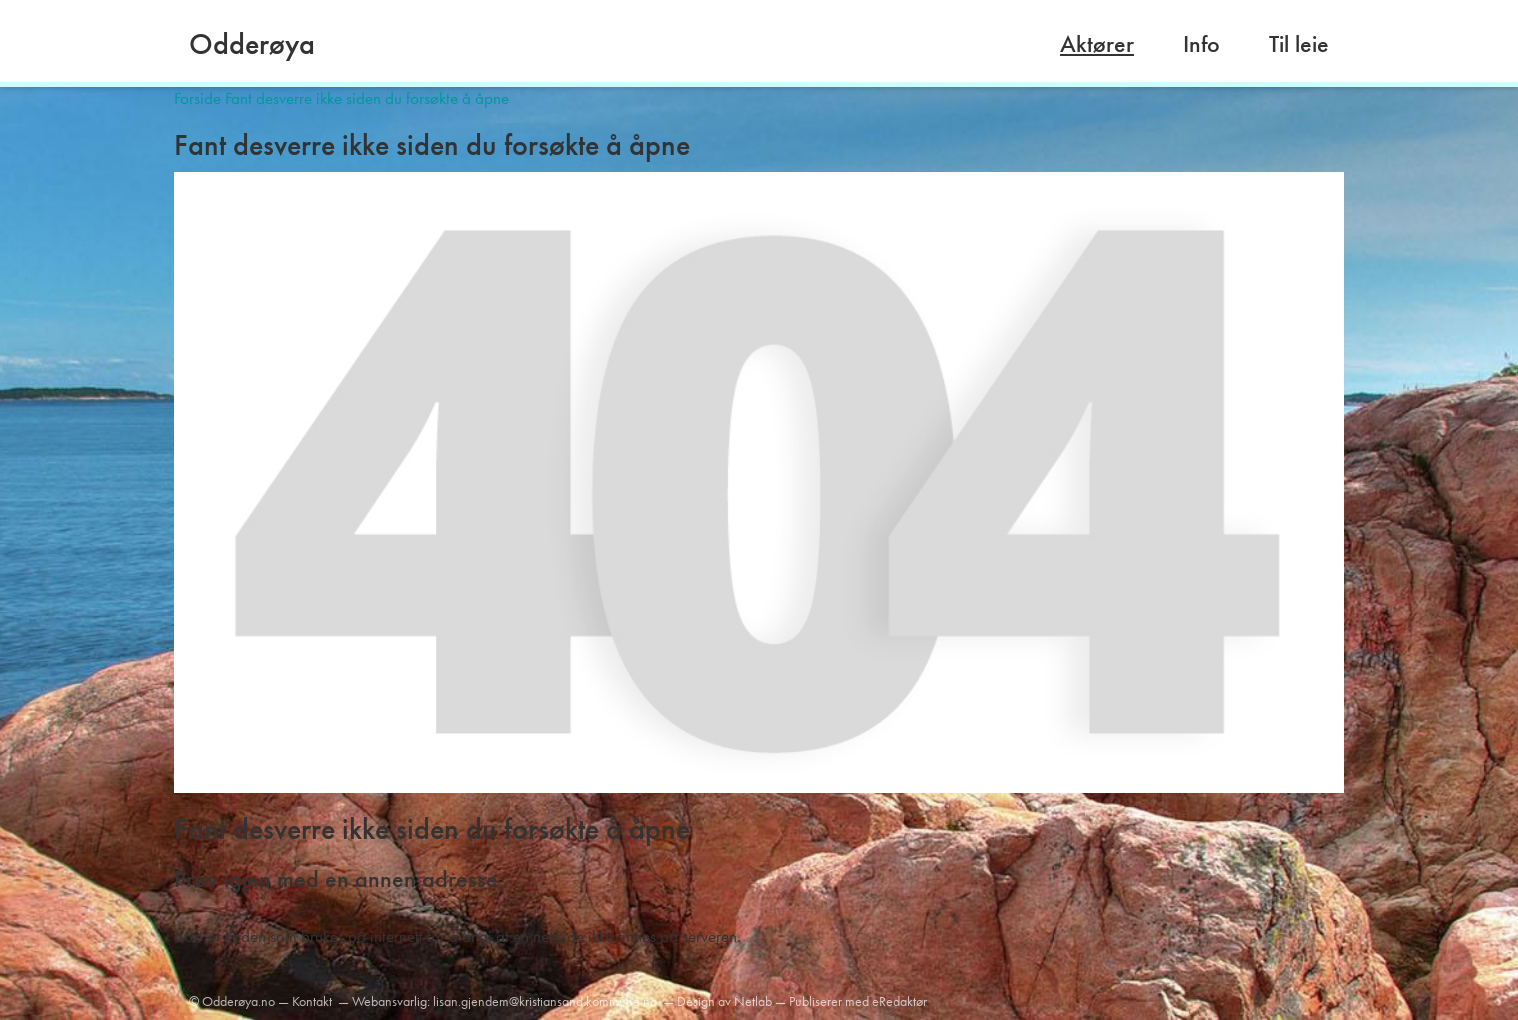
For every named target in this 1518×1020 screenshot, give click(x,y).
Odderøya (252, 44)
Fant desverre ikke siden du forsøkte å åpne (367, 98)
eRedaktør (899, 1001)
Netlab (753, 1001)
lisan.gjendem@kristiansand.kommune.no (545, 1001)
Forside (197, 98)
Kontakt (312, 1001)
